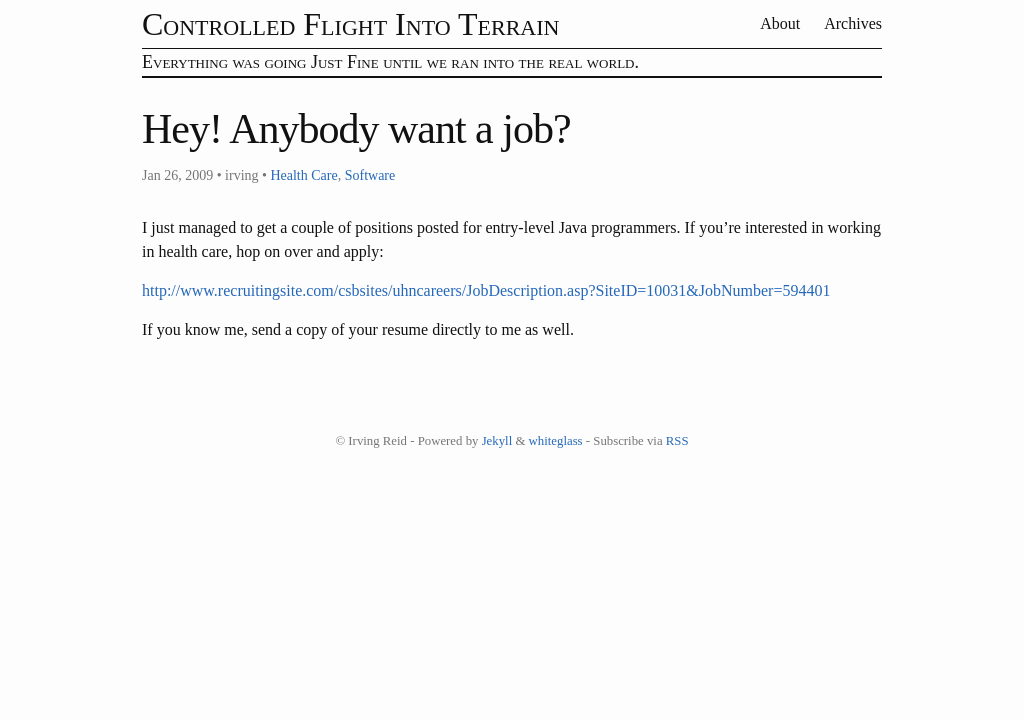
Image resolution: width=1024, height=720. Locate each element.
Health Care (303, 175)
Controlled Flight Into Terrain (350, 24)
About (781, 23)
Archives (853, 23)
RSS (677, 441)
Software (370, 175)
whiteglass (556, 441)
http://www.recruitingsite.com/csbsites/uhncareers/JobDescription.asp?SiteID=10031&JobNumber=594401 (486, 290)
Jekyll (497, 441)
